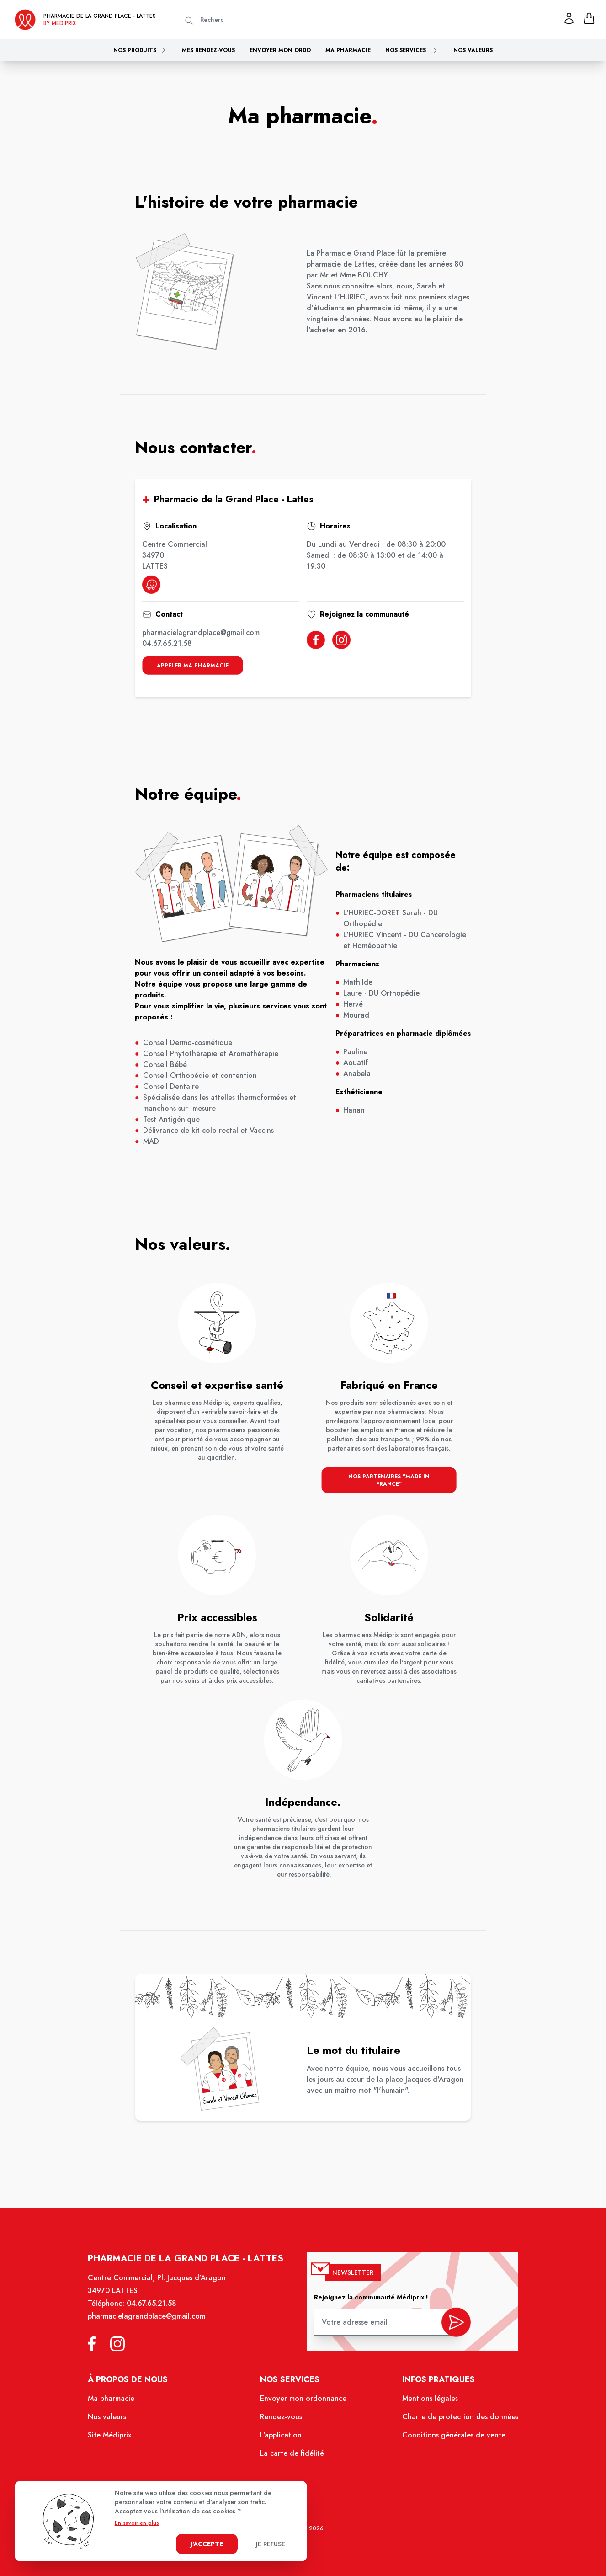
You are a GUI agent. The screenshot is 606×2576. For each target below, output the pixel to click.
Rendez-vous (281, 2419)
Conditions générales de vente (451, 2437)
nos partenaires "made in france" (387, 1483)
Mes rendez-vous (208, 50)
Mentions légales (427, 2401)
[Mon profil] (569, 18)
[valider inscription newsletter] (453, 2324)
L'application (280, 2437)
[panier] (589, 18)
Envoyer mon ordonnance (302, 2401)
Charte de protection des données (457, 2419)
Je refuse (270, 2544)
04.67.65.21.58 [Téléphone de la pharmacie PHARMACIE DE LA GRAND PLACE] (154, 2307)
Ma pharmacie (348, 50)
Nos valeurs (473, 50)
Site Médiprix (113, 2437)
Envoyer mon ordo (280, 50)
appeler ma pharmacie (194, 664)
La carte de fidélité (291, 2454)
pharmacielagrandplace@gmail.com (202, 634)
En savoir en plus (137, 2523)
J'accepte (207, 2544)
